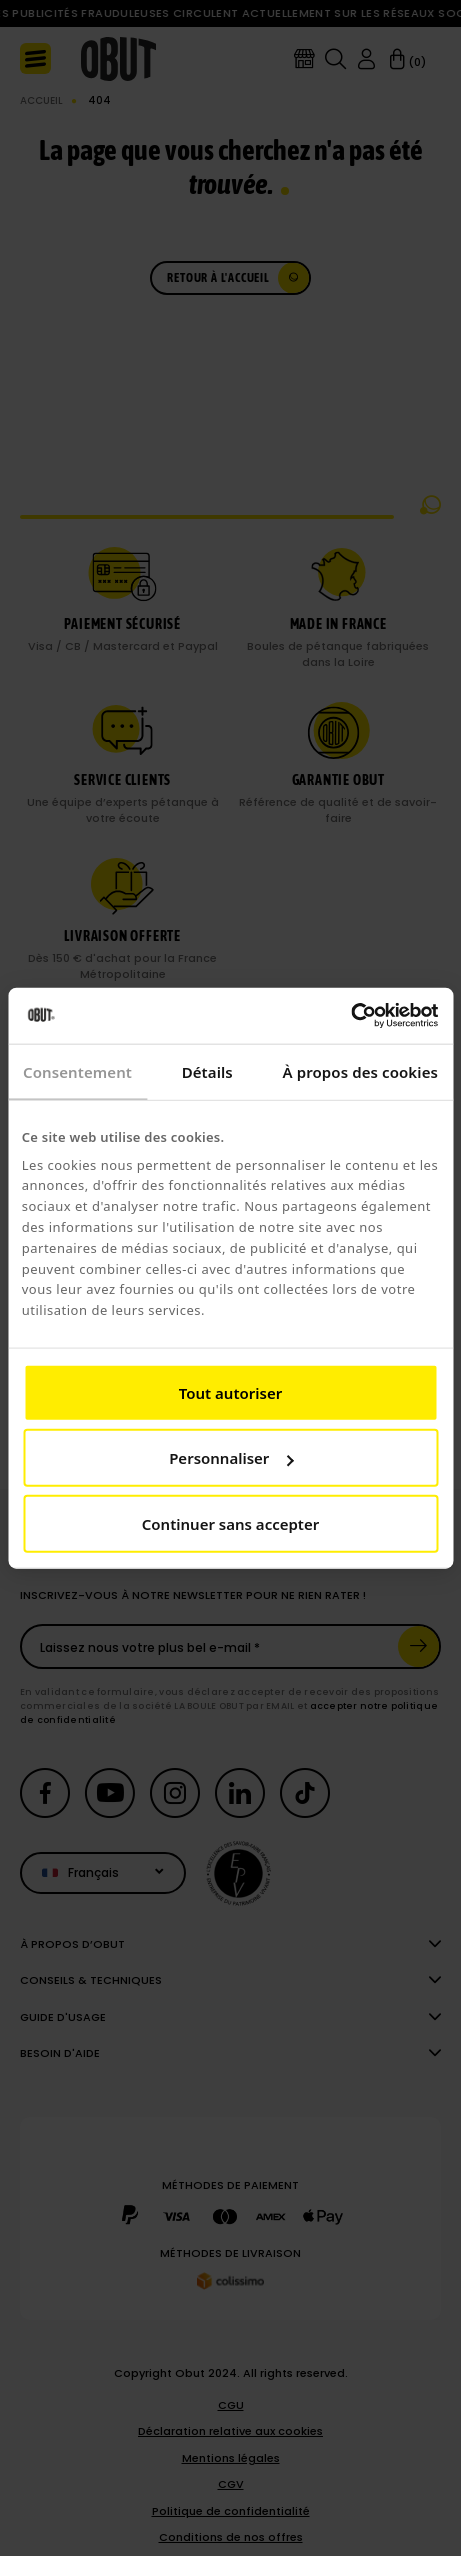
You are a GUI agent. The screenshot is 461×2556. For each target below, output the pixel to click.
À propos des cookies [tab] (360, 1071)
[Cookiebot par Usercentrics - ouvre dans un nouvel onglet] (350, 1016)
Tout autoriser (230, 1392)
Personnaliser (231, 1458)
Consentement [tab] (77, 1071)
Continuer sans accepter (230, 1523)
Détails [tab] (207, 1071)
